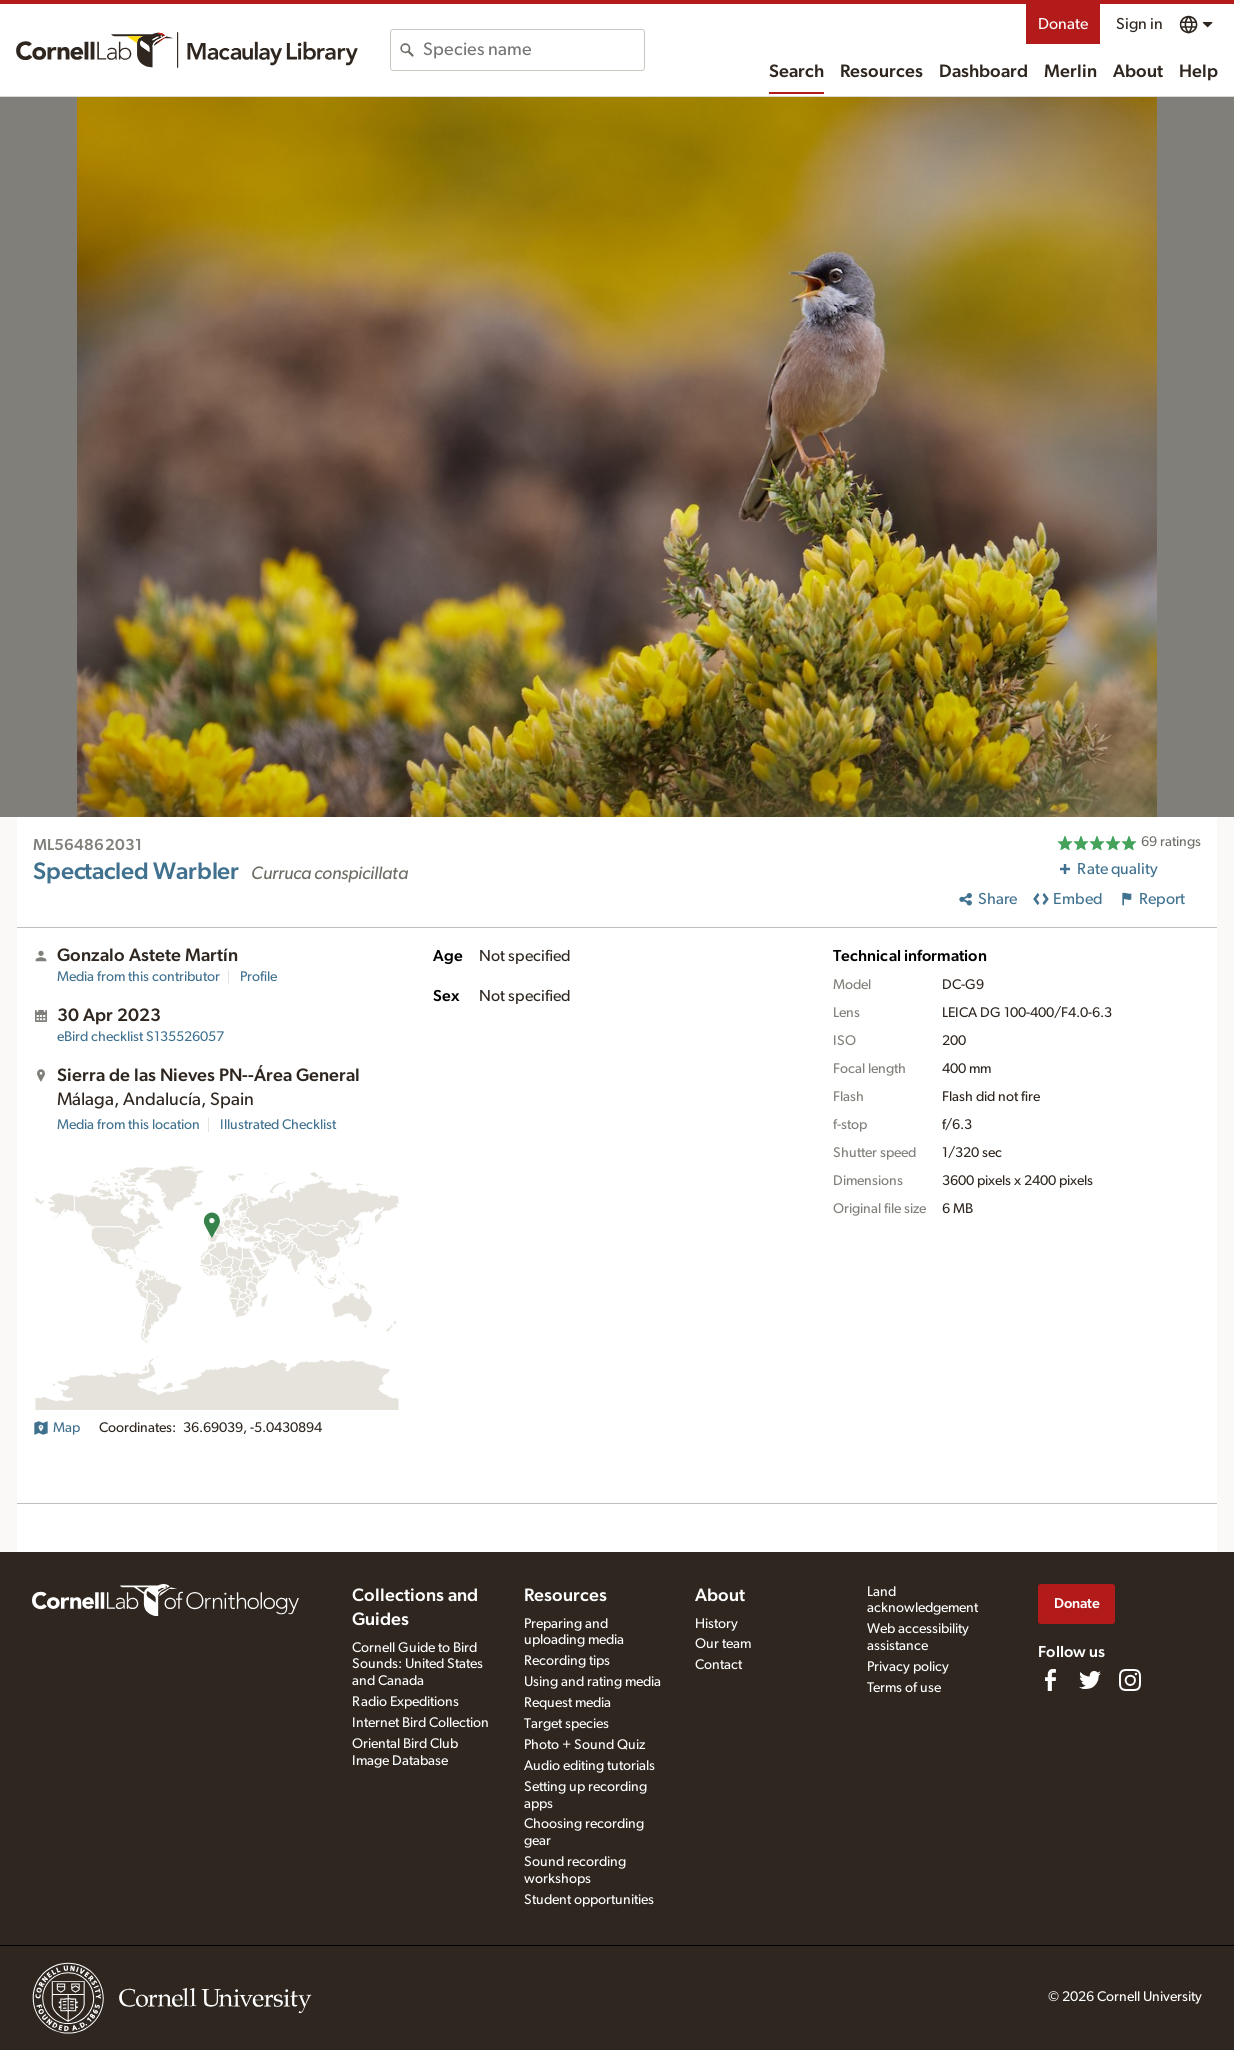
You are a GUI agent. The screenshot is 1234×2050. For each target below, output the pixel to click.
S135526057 (140, 1037)
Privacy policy (908, 1667)
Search (796, 72)
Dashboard (983, 72)
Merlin (1070, 72)
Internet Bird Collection (420, 1723)
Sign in (1139, 24)
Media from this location (128, 1125)
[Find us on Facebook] (1050, 1680)
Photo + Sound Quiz (584, 1745)
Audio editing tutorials (589, 1766)
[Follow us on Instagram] (1130, 1680)
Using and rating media (592, 1682)
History (716, 1624)
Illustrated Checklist (278, 1125)
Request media (567, 1703)
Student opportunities (589, 1900)
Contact (718, 1665)
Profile (258, 977)
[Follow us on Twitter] (1090, 1680)
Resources (881, 72)
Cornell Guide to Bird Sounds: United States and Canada (417, 1665)
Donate (1063, 24)
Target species (566, 1724)
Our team (723, 1644)
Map (56, 1428)
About (1138, 72)
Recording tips (567, 1661)
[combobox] (533, 50)
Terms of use (904, 1688)
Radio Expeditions (405, 1702)
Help (1198, 72)
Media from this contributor (138, 977)
